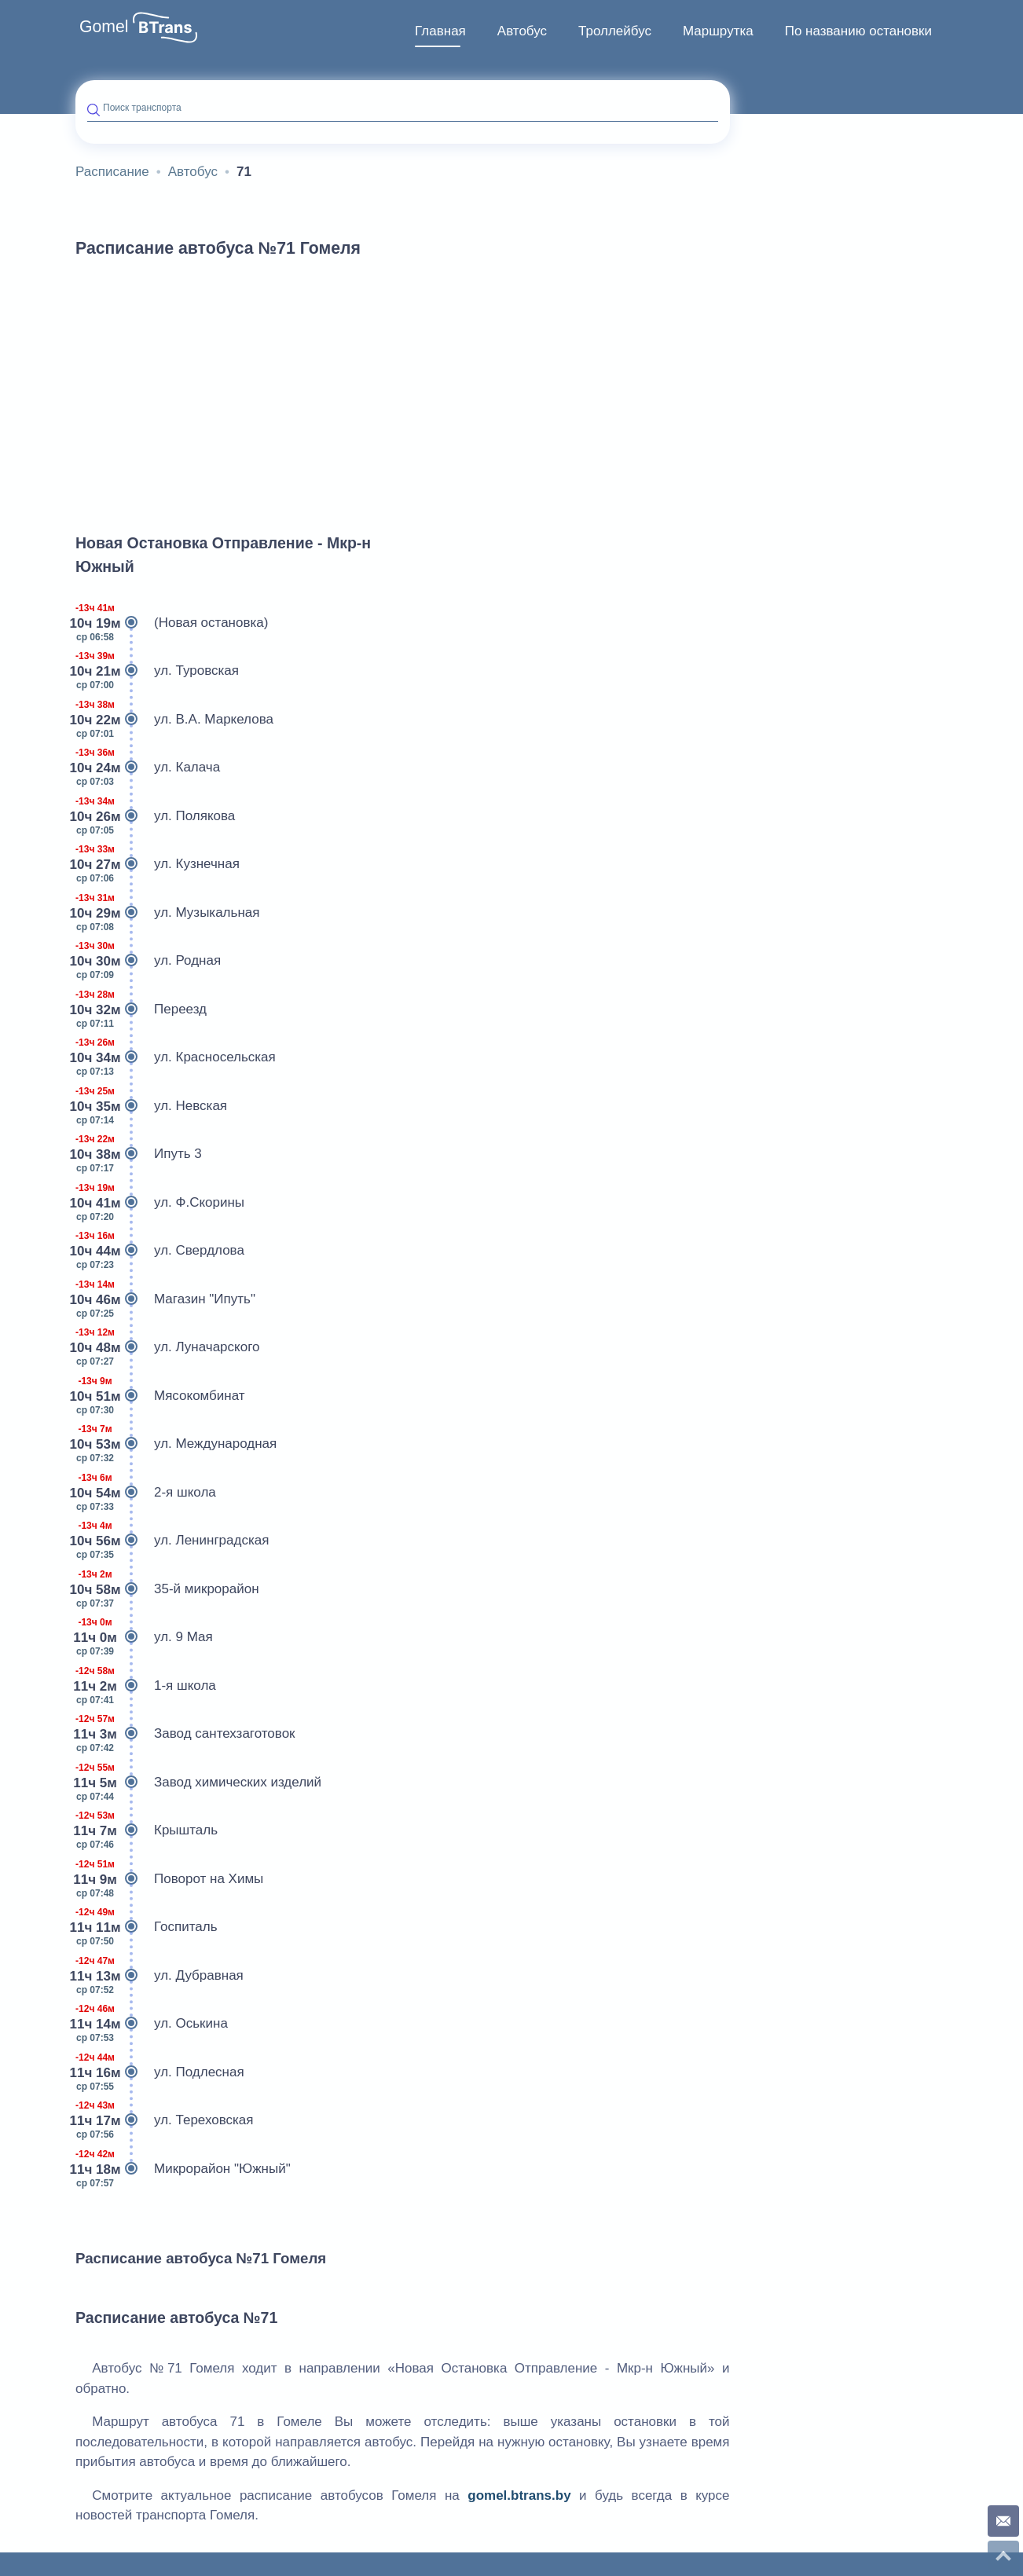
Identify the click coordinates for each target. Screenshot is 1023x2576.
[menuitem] (440, 31)
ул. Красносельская (175, 1057)
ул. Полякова (155, 816)
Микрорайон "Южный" (183, 2169)
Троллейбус (614, 31)
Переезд (141, 1009)
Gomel (104, 26)
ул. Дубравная (159, 1976)
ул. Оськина (151, 2024)
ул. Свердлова (159, 1250)
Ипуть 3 (138, 1154)
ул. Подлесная (159, 2072)
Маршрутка (718, 31)
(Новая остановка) (171, 623)
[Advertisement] (402, 388)
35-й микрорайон (167, 1589)
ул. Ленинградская (172, 1540)
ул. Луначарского (167, 1347)
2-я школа (145, 1492)
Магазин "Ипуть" (165, 1299)
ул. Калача (147, 767)
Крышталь (146, 1830)
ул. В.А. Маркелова (174, 719)
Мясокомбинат (160, 1396)
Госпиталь (146, 1927)
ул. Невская (151, 1106)
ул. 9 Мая (144, 1637)
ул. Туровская (157, 671)
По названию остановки (858, 31)
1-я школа (145, 1686)
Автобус (522, 31)
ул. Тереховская (164, 2120)
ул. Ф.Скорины (159, 1203)
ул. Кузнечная (157, 864)
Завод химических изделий (198, 1782)
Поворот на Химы (169, 1879)
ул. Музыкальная (167, 913)
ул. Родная (148, 961)
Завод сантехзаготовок (185, 1734)
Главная (440, 31)
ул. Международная (176, 1444)
